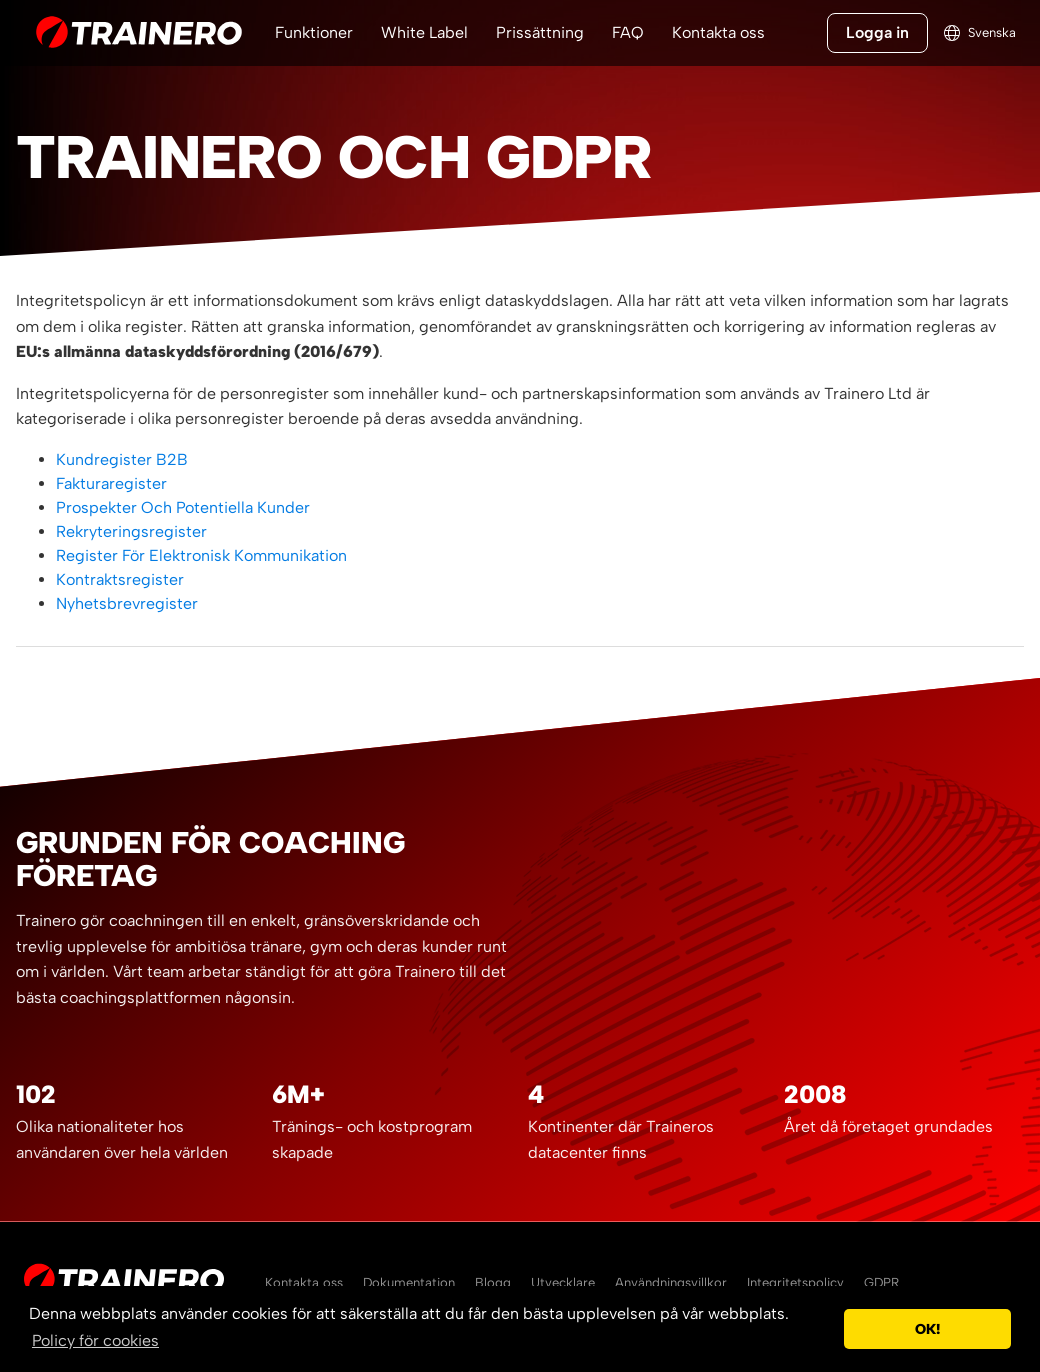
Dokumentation (409, 1282)
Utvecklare (563, 1282)
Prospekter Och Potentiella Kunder (183, 507)
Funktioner (314, 32)
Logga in (877, 32)
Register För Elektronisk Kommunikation (201, 555)
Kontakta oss (718, 32)
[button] (823, 1329)
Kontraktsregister (120, 579)
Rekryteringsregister (131, 531)
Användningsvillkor (671, 1282)
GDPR (881, 1282)
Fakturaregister (111, 483)
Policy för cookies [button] (95, 1340)
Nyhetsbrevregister (127, 603)
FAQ (628, 32)
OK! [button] (927, 1329)
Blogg (493, 1282)
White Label (424, 32)
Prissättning (540, 32)
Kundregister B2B (122, 459)
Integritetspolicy (795, 1282)
